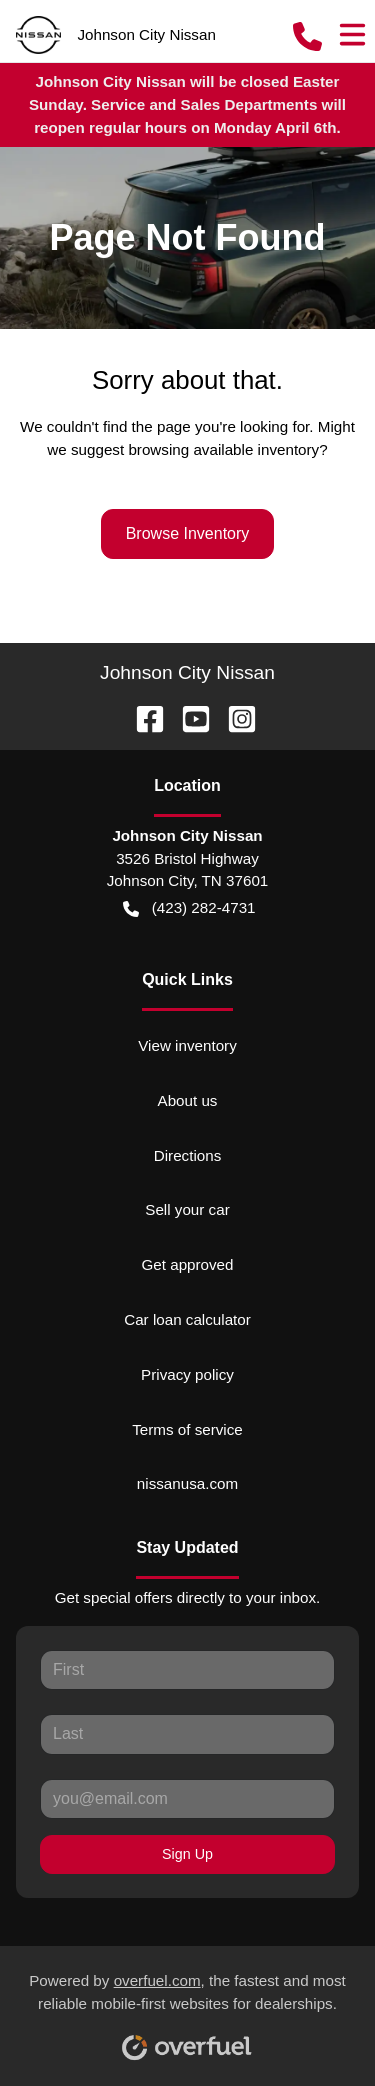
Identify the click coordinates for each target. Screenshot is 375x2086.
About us (188, 1100)
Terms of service (187, 1429)
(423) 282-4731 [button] (189, 908)
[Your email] (187, 1799)
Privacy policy (187, 1374)
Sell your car (187, 1209)
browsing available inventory (223, 449)
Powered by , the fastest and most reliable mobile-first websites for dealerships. (187, 2009)
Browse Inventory (188, 533)
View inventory (187, 1045)
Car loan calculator (187, 1319)
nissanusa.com (187, 1483)
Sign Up (187, 1854)
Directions (188, 1155)
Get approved (187, 1264)
